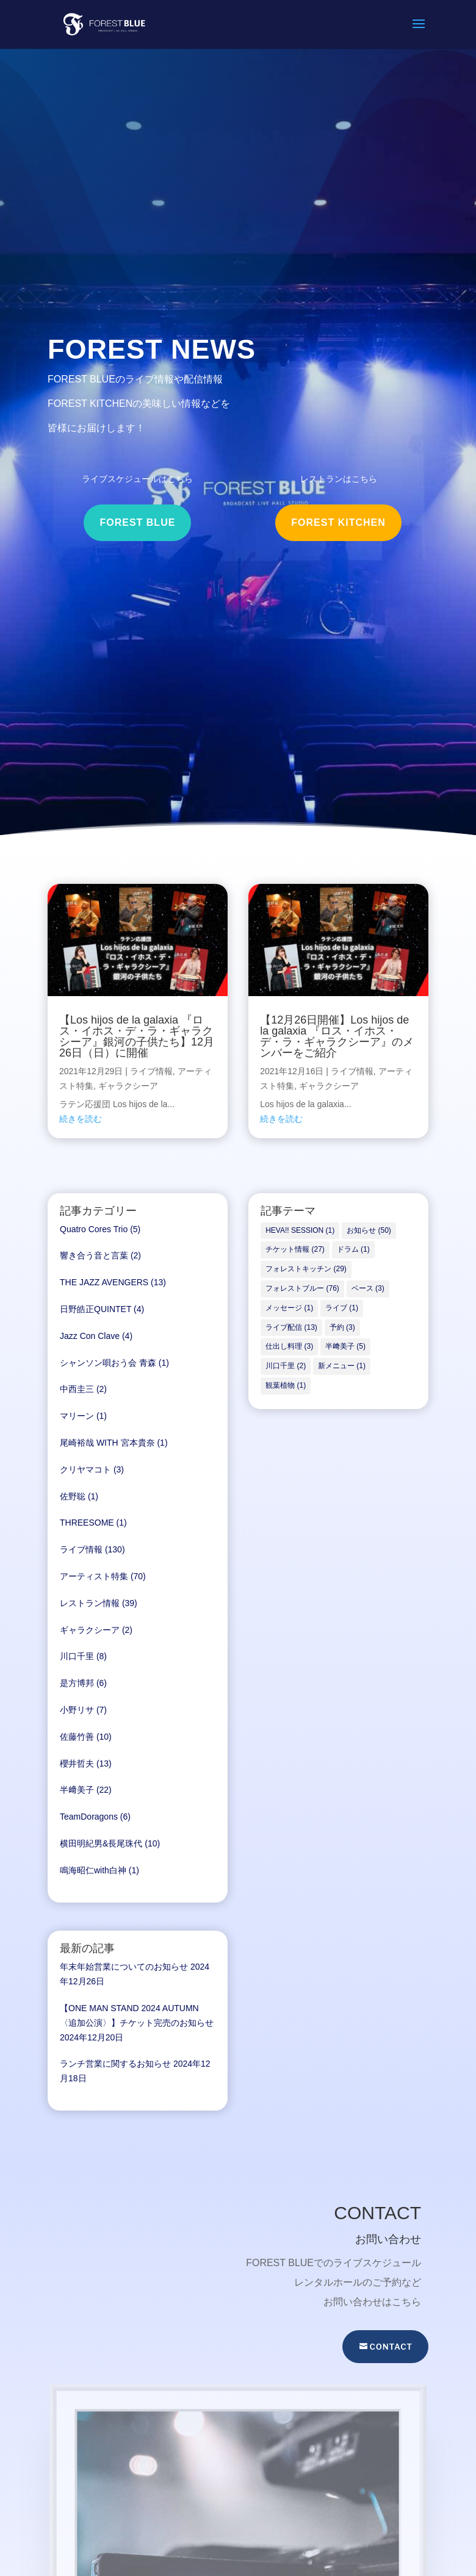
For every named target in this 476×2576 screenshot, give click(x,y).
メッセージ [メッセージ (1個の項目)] (289, 1308)
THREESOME (87, 1522)
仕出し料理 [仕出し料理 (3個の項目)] (289, 1346)
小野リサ (77, 1710)
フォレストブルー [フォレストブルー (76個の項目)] (302, 1288)
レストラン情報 (90, 1603)
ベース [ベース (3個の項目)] (368, 1288)
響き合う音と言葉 (94, 1255)
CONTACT (391, 2347)
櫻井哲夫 (77, 1763)
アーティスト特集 (94, 1576)
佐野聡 (72, 1496)
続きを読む (80, 1119)
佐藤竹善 (77, 1737)
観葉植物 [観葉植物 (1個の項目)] (285, 1385)
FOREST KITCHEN (338, 522)
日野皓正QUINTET (95, 1309)
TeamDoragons (89, 1816)
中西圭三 (77, 1389)
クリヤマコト (85, 1469)
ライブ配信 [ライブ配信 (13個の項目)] (291, 1327)
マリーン (77, 1416)
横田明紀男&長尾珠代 (101, 1843)
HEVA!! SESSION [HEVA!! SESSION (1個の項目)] (299, 1230)
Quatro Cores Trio (94, 1229)
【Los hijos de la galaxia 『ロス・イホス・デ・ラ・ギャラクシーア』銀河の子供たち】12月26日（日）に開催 (136, 1036)
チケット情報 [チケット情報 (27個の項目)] (295, 1249)
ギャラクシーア (128, 1086)
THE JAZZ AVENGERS (104, 1282)
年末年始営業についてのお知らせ (124, 1966)
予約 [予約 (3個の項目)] (342, 1327)
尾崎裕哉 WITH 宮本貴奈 (107, 1443)
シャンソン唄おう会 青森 (108, 1363)
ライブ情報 (151, 1071)
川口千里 (77, 1656)
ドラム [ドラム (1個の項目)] (353, 1249)
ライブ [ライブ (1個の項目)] (341, 1308)
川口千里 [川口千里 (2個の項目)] (285, 1366)
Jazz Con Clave (90, 1336)
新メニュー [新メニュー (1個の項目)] (342, 1366)
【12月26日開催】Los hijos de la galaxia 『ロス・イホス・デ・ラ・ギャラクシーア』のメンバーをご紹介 (337, 1036)
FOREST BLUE (137, 522)
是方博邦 (77, 1683)
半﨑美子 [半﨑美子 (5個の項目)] (345, 1346)
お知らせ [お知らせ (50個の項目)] (369, 1230)
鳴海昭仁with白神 (93, 1870)
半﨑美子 (77, 1790)
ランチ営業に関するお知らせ (115, 2063)
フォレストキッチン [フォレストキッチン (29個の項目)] (306, 1269)
